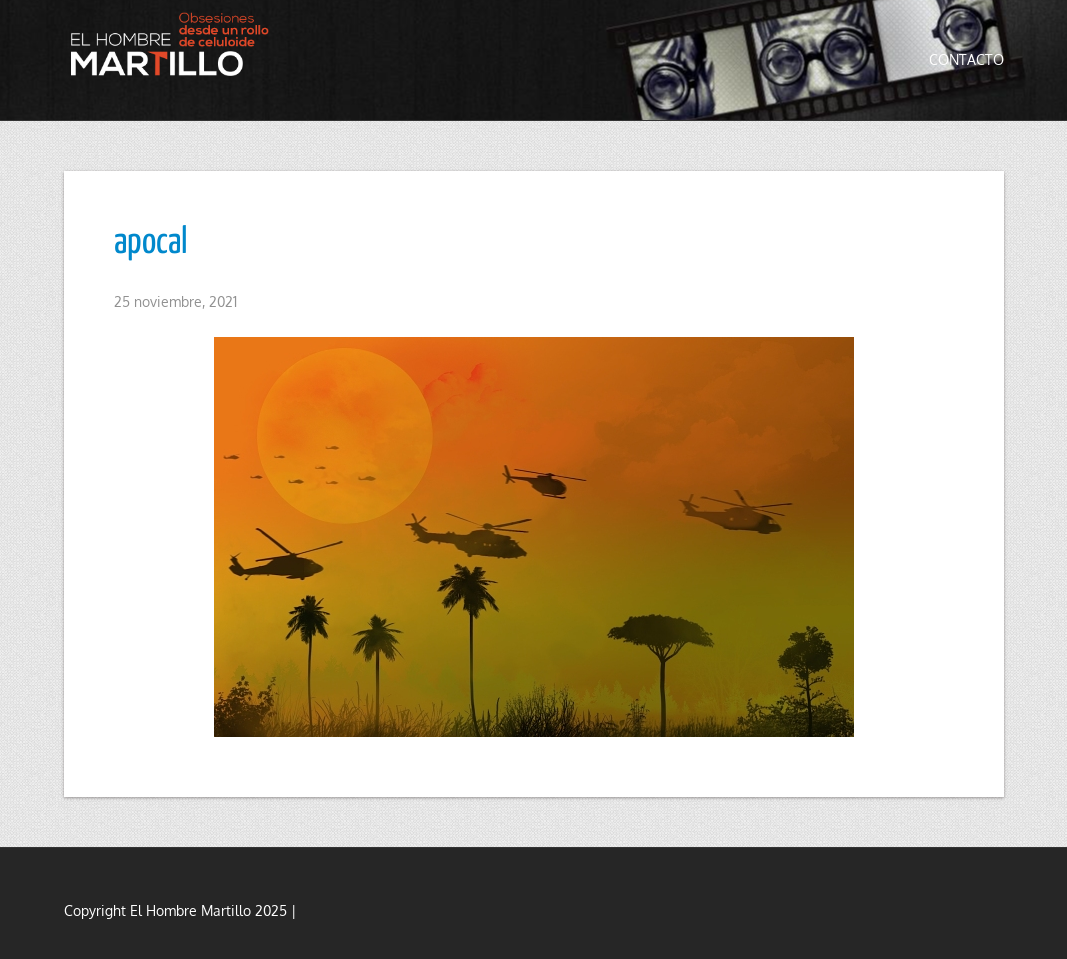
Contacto (966, 59)
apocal (151, 243)
